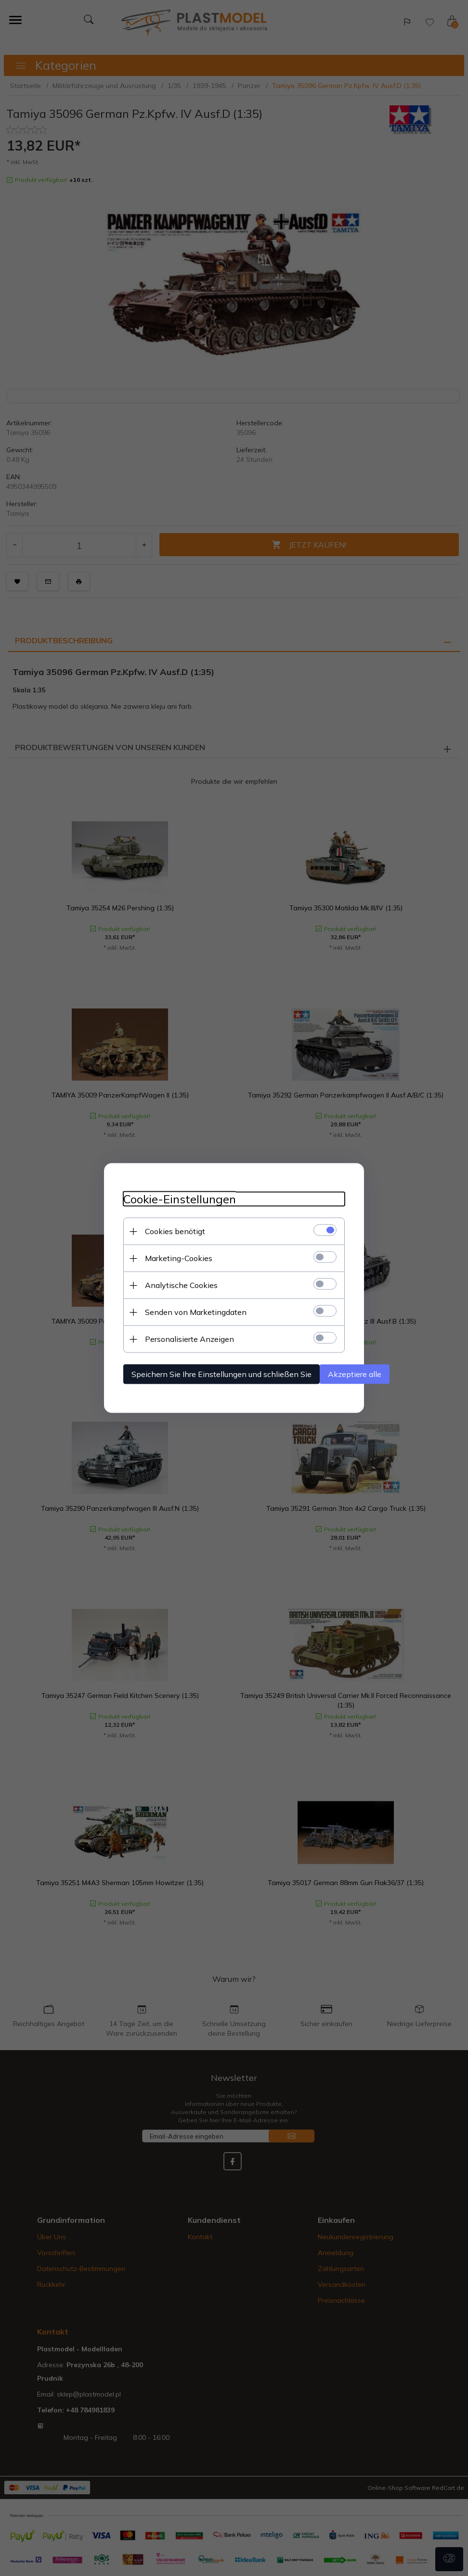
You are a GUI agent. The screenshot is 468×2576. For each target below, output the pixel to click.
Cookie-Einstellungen (179, 1199)
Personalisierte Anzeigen (189, 1339)
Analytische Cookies (181, 1285)
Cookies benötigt (175, 1231)
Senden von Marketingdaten (196, 1312)
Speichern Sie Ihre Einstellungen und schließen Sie (221, 1374)
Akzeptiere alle (354, 1374)
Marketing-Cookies (178, 1258)
